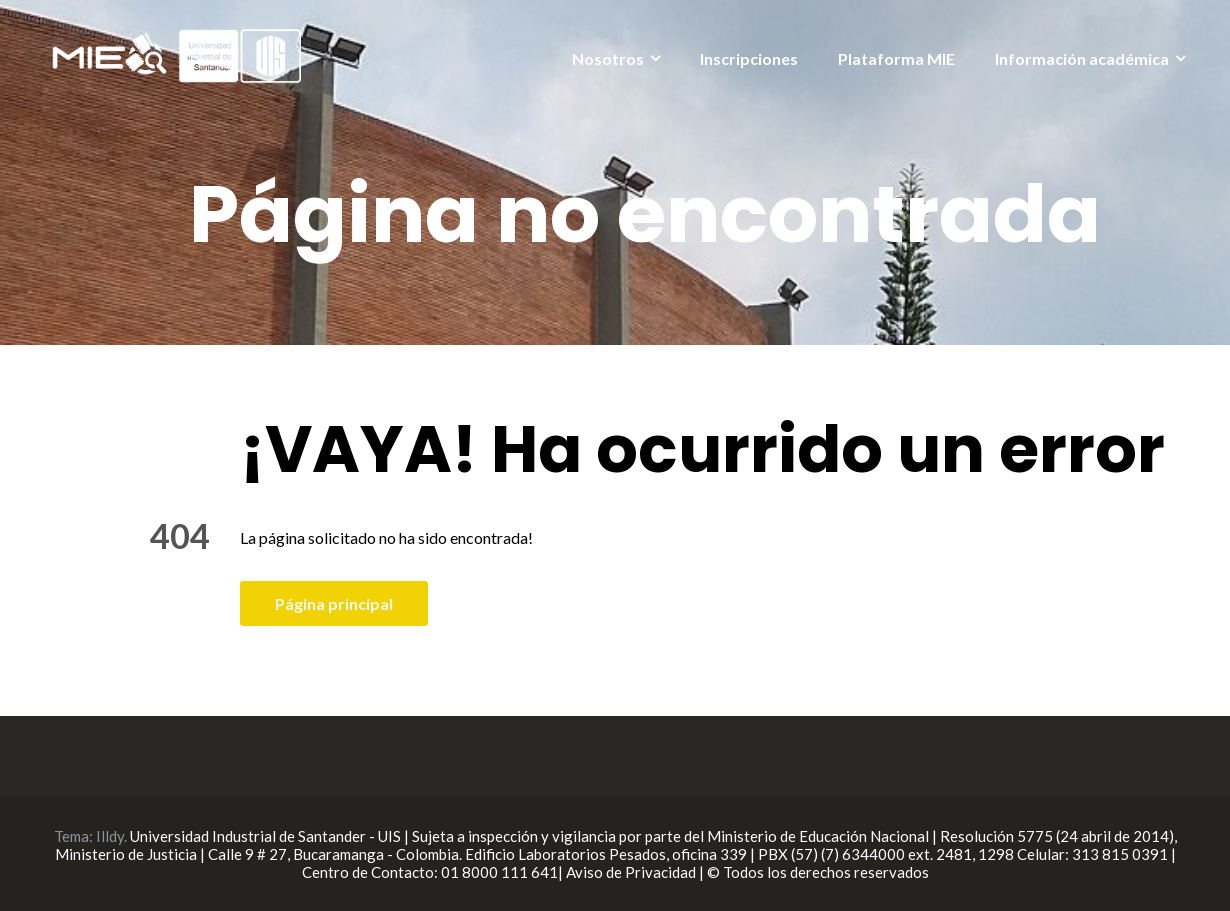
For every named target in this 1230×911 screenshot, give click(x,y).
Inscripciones (749, 58)
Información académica (1082, 58)
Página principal (334, 603)
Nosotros (608, 58)
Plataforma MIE (896, 58)
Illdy (110, 836)
